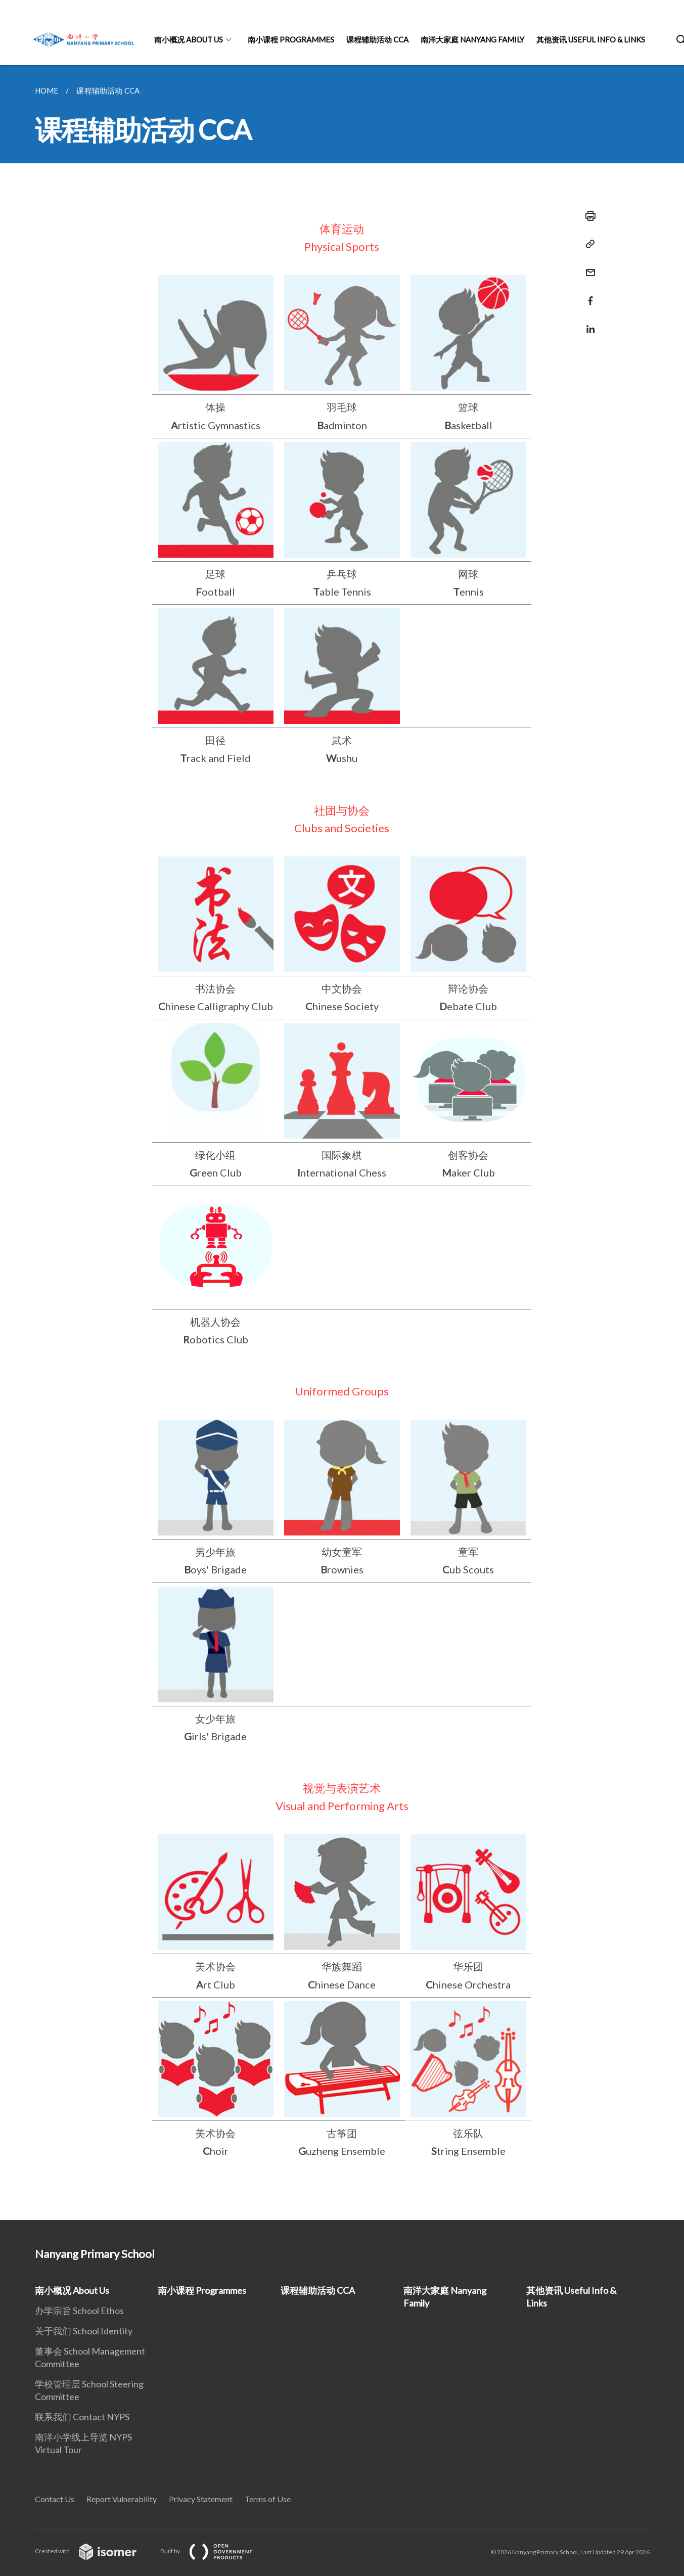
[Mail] (587, 266)
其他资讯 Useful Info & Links (590, 39)
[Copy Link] (587, 244)
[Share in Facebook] (587, 294)
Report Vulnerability (121, 2499)
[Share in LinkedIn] (587, 323)
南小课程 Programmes (291, 39)
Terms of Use (268, 2499)
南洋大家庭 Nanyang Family (472, 39)
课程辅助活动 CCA (377, 39)
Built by (214, 2551)
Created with (94, 2551)
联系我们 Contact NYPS (82, 2416)
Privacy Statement (201, 2499)
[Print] (587, 216)
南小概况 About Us (188, 39)
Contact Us (54, 2499)
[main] (342, 1142)
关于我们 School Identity (83, 2330)
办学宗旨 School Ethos (79, 2310)
